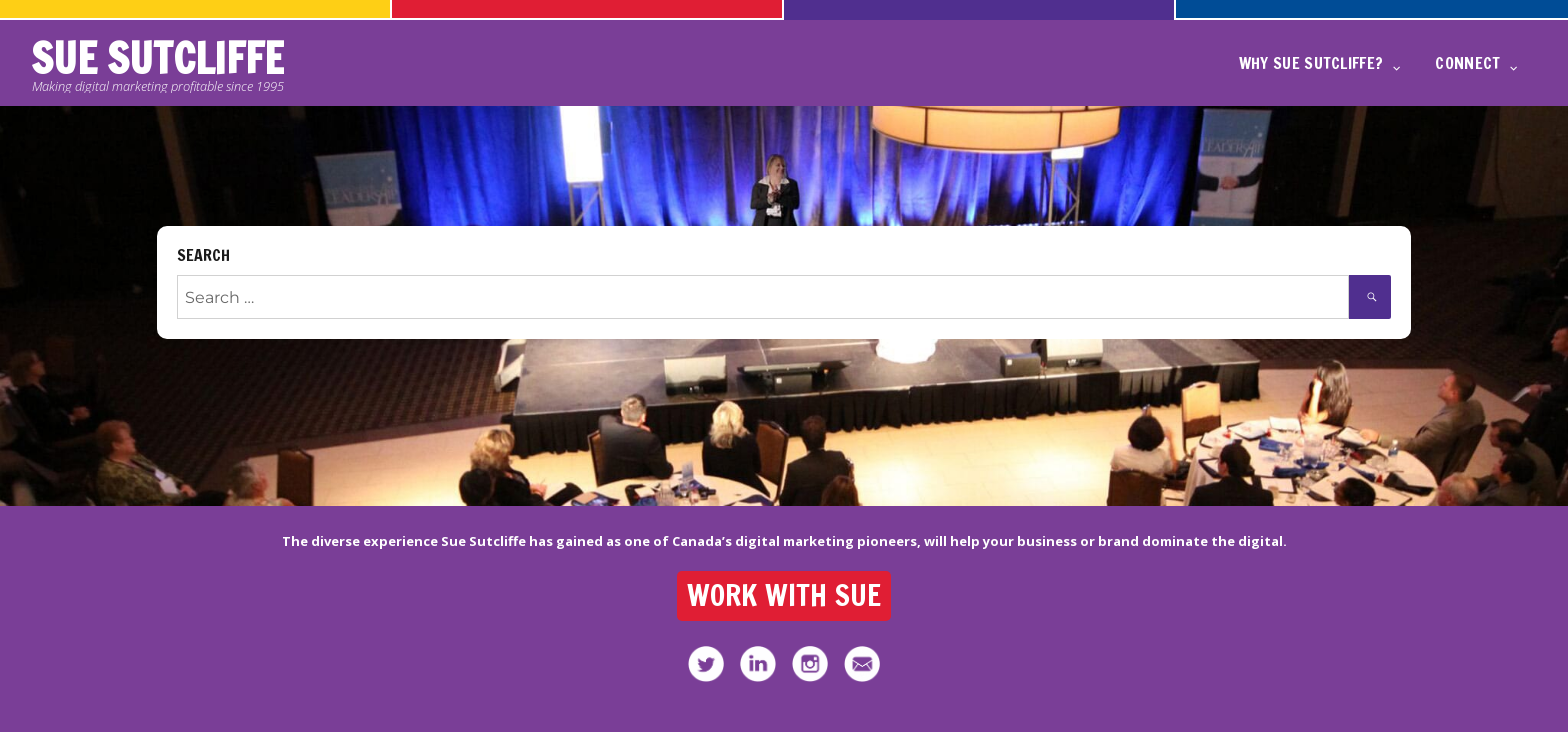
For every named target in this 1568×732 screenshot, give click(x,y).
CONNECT (1467, 63)
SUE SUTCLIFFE (157, 58)
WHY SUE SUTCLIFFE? (1311, 63)
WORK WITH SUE (784, 595)
